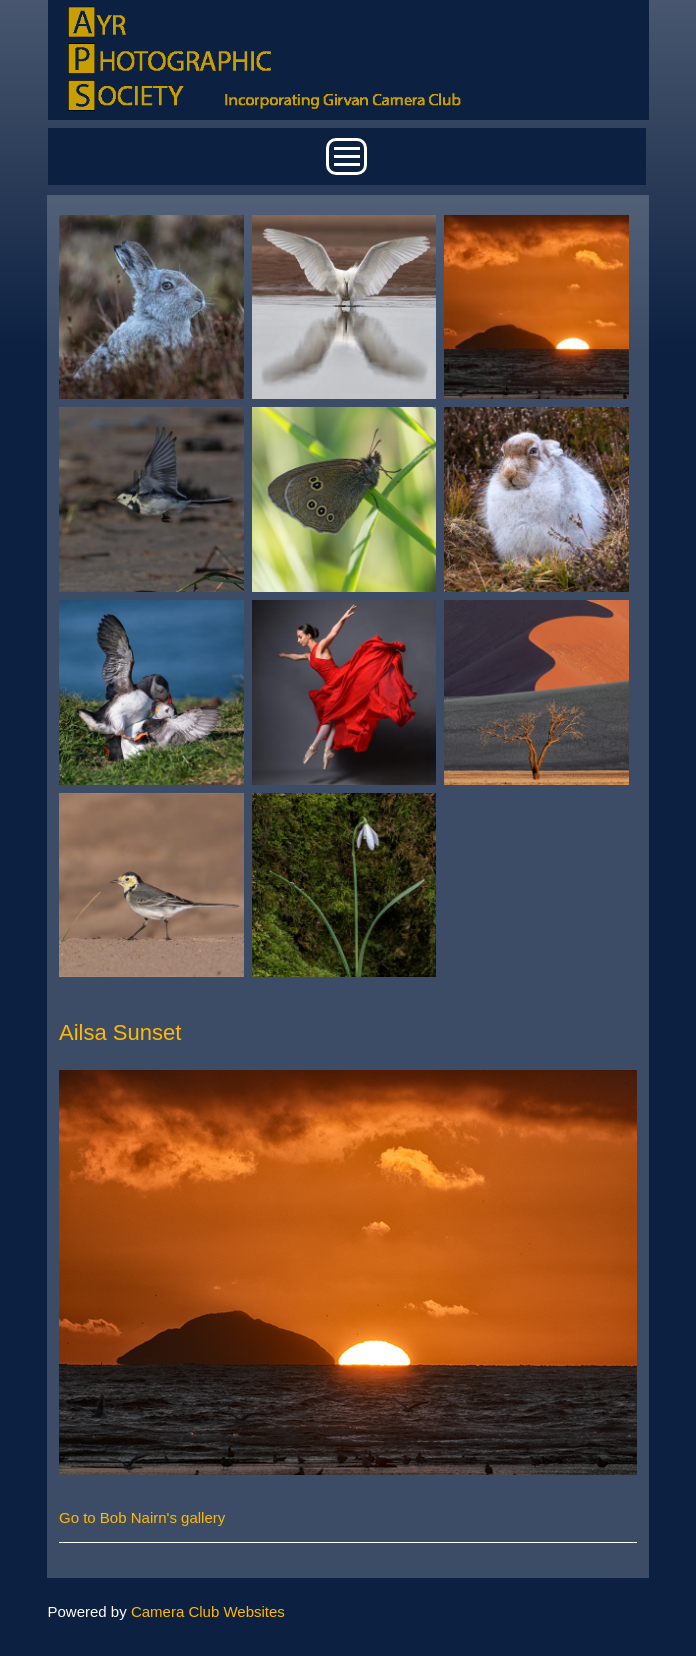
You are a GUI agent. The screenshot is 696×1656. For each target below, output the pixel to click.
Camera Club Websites (208, 1611)
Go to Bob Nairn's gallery (142, 1517)
